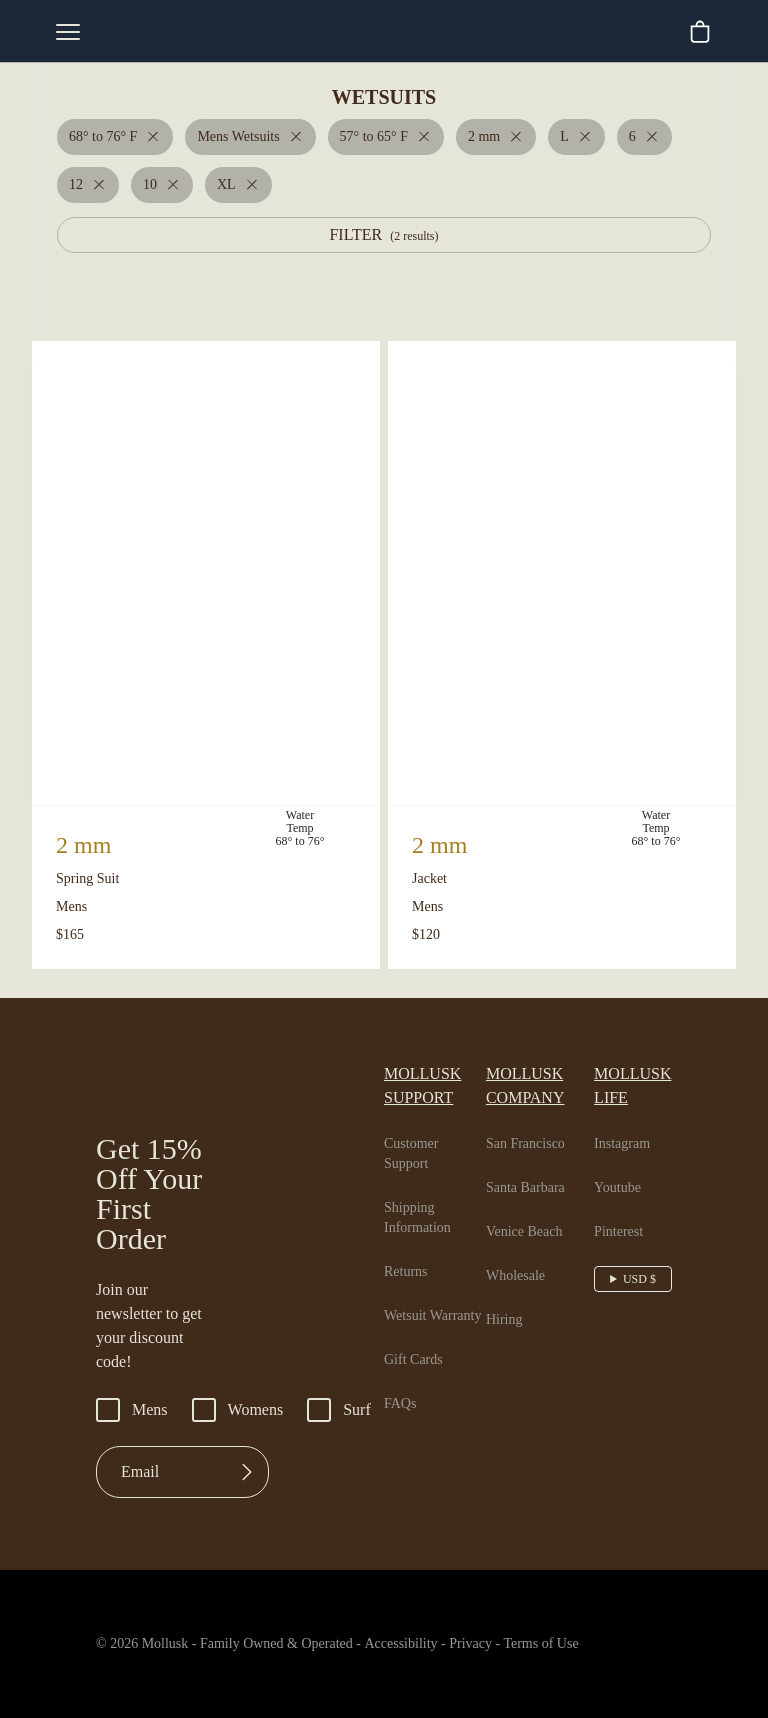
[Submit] (247, 1474)
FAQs (400, 1396)
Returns (409, 1244)
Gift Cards (416, 1352)
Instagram (629, 1116)
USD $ (641, 1251)
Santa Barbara (535, 1160)
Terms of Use (585, 1646)
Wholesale (522, 1248)
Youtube (623, 1160)
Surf (351, 1412)
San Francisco (534, 1116)
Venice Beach (533, 1204)
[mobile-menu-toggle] (68, 32)
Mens (134, 1412)
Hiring (507, 1292)
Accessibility (422, 1646)
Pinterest (625, 1204)
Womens (245, 1412)
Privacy (506, 1646)
